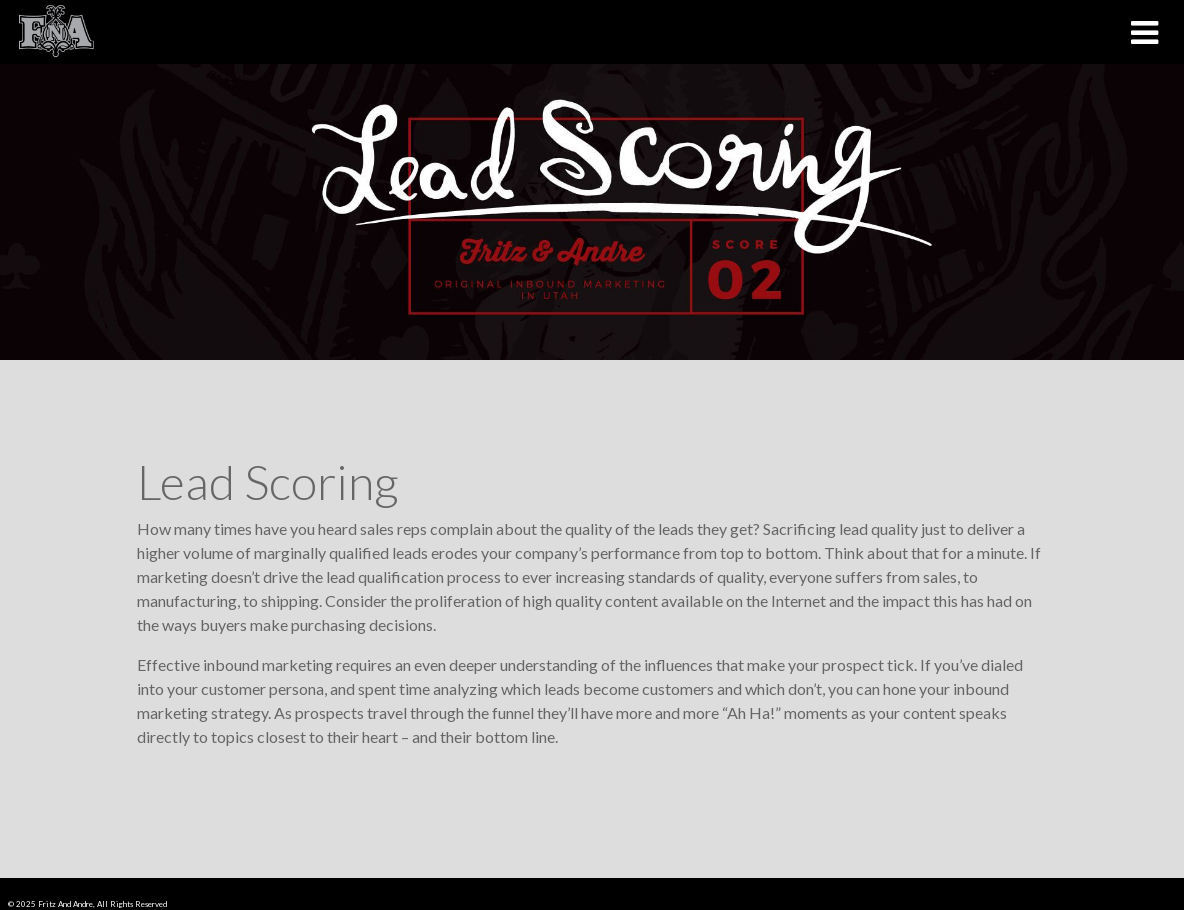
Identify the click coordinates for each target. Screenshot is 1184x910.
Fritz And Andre (65, 904)
